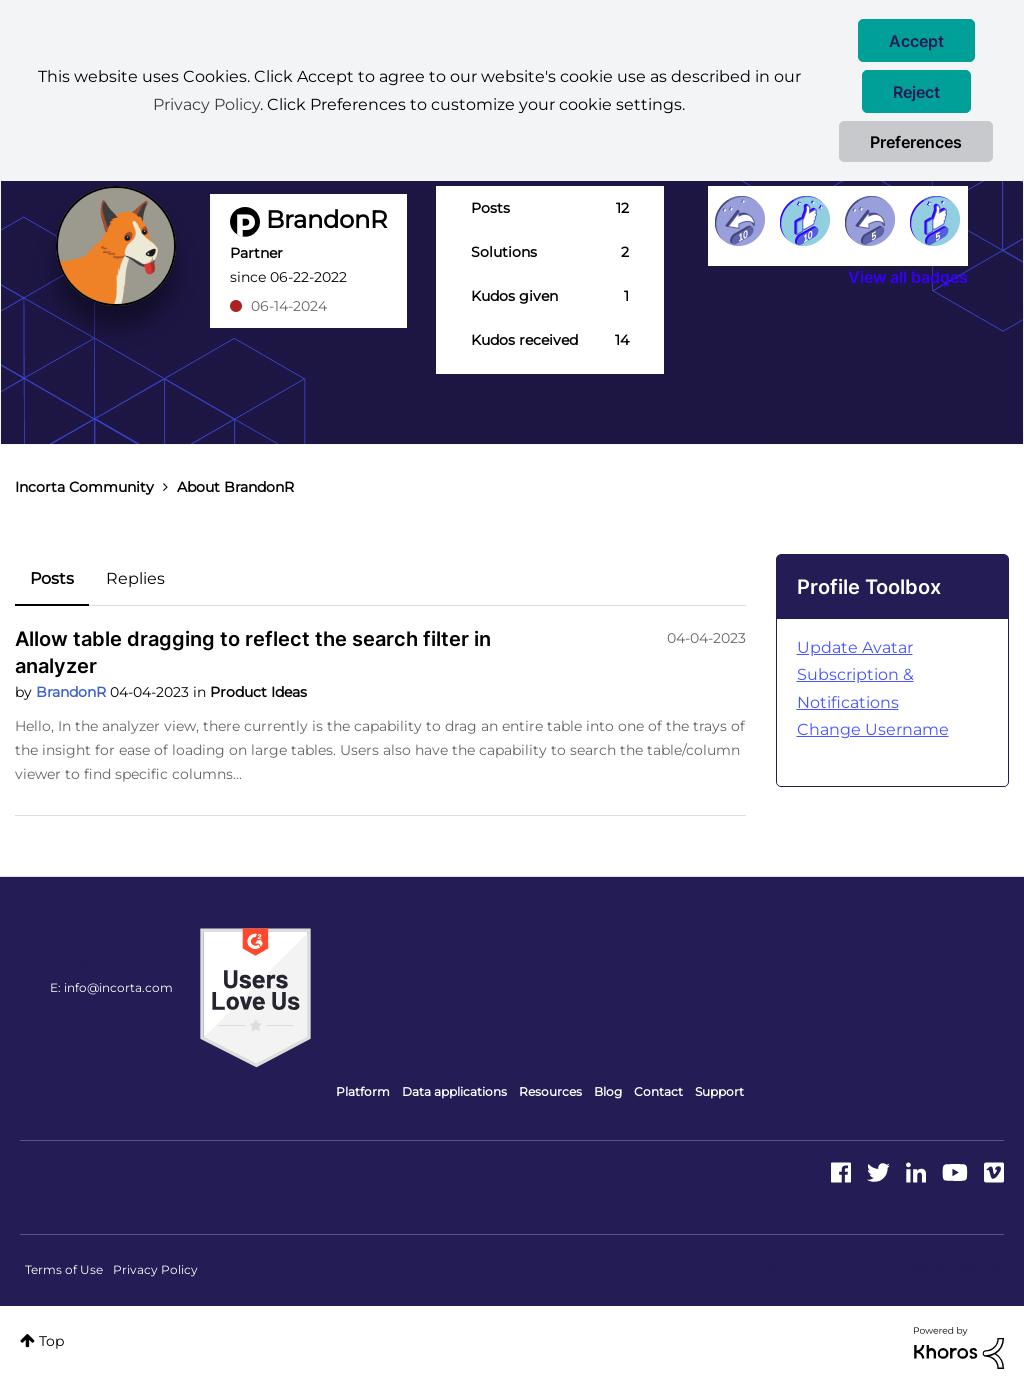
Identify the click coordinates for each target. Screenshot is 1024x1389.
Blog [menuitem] (608, 1091)
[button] (916, 40)
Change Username (873, 729)
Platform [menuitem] (363, 1091)
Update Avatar (855, 647)
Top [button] (51, 1341)
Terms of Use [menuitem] (64, 1269)
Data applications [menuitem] (454, 1091)
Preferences (916, 142)
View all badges (908, 277)
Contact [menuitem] (658, 1091)
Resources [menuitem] (550, 1091)
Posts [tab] (52, 578)
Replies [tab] (135, 578)
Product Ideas (258, 692)
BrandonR (73, 692)
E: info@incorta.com (111, 987)
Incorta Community (84, 487)
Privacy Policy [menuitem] (155, 1269)
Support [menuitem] (719, 1091)
